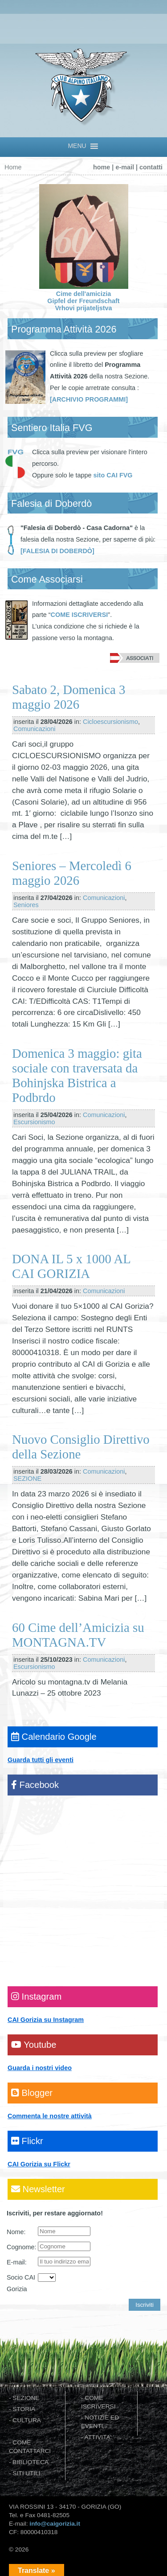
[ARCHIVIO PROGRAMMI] (89, 399)
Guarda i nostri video (40, 2067)
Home (12, 167)
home (101, 167)
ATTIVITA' (98, 2437)
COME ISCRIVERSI (79, 614)
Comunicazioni (34, 728)
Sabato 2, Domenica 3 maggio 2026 (68, 696)
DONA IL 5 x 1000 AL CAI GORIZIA (71, 1266)
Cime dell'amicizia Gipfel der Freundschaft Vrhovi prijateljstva (83, 297)
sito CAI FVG (113, 475)
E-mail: (17, 2262)
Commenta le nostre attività (50, 2116)
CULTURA (26, 2420)
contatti (151, 167)
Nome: (16, 2231)
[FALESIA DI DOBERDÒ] (57, 551)
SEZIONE (27, 1478)
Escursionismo (34, 1122)
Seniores (26, 904)
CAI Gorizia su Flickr (39, 2164)
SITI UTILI (26, 2473)
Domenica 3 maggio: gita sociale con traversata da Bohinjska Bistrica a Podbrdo (77, 1075)
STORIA (23, 2409)
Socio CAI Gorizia (21, 2283)
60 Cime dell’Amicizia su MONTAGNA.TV (78, 1634)
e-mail (124, 167)
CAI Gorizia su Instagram (46, 2019)
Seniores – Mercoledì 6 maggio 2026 (71, 873)
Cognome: (21, 2247)
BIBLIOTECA (30, 2462)
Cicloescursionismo (110, 721)
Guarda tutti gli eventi (40, 1759)
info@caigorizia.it (54, 2523)
